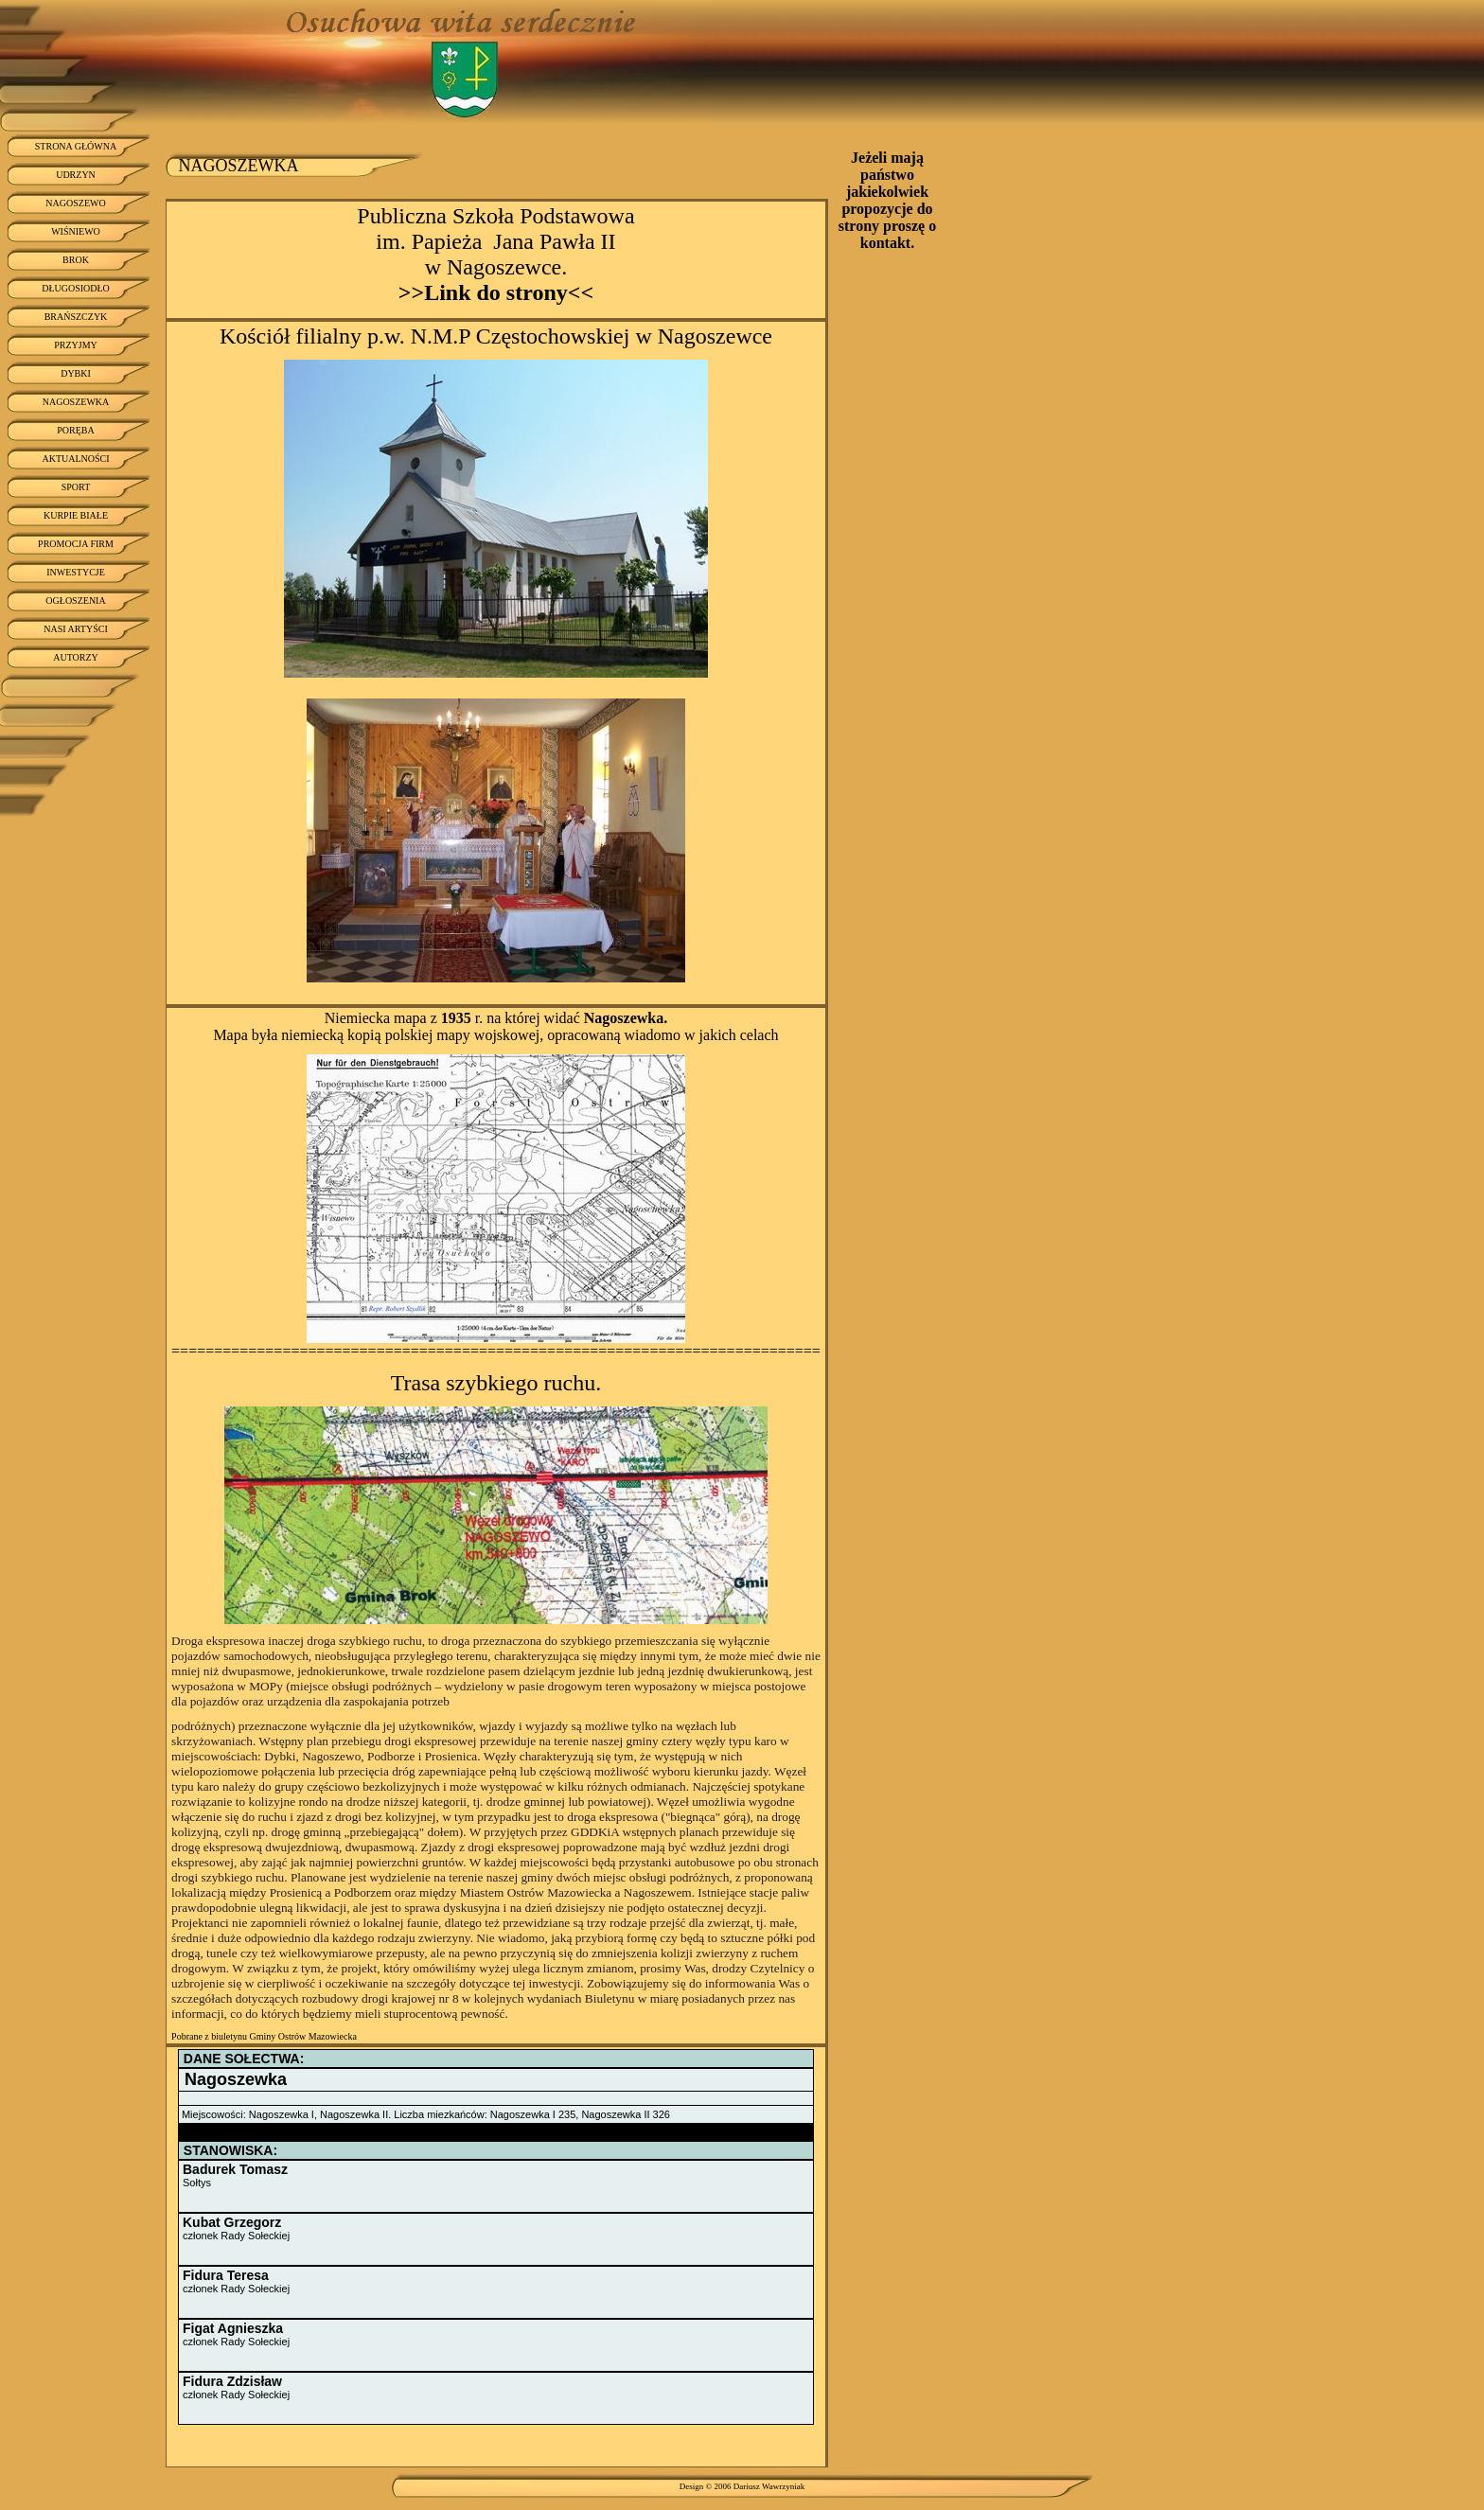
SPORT (76, 487)
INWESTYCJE (75, 572)
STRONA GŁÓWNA (75, 146)
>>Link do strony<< (495, 292)
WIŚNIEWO (75, 231)
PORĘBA (75, 430)
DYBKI (76, 373)
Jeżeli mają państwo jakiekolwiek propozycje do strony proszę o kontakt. (887, 200)
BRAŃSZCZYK (76, 316)
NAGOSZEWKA (76, 402)
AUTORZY (75, 657)
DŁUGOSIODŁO (76, 288)
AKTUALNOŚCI (75, 458)
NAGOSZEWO (75, 203)
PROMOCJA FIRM (76, 544)
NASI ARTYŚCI (75, 629)
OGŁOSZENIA (75, 600)
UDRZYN (76, 174)
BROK (75, 260)
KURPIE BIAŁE (76, 515)
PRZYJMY (75, 345)
